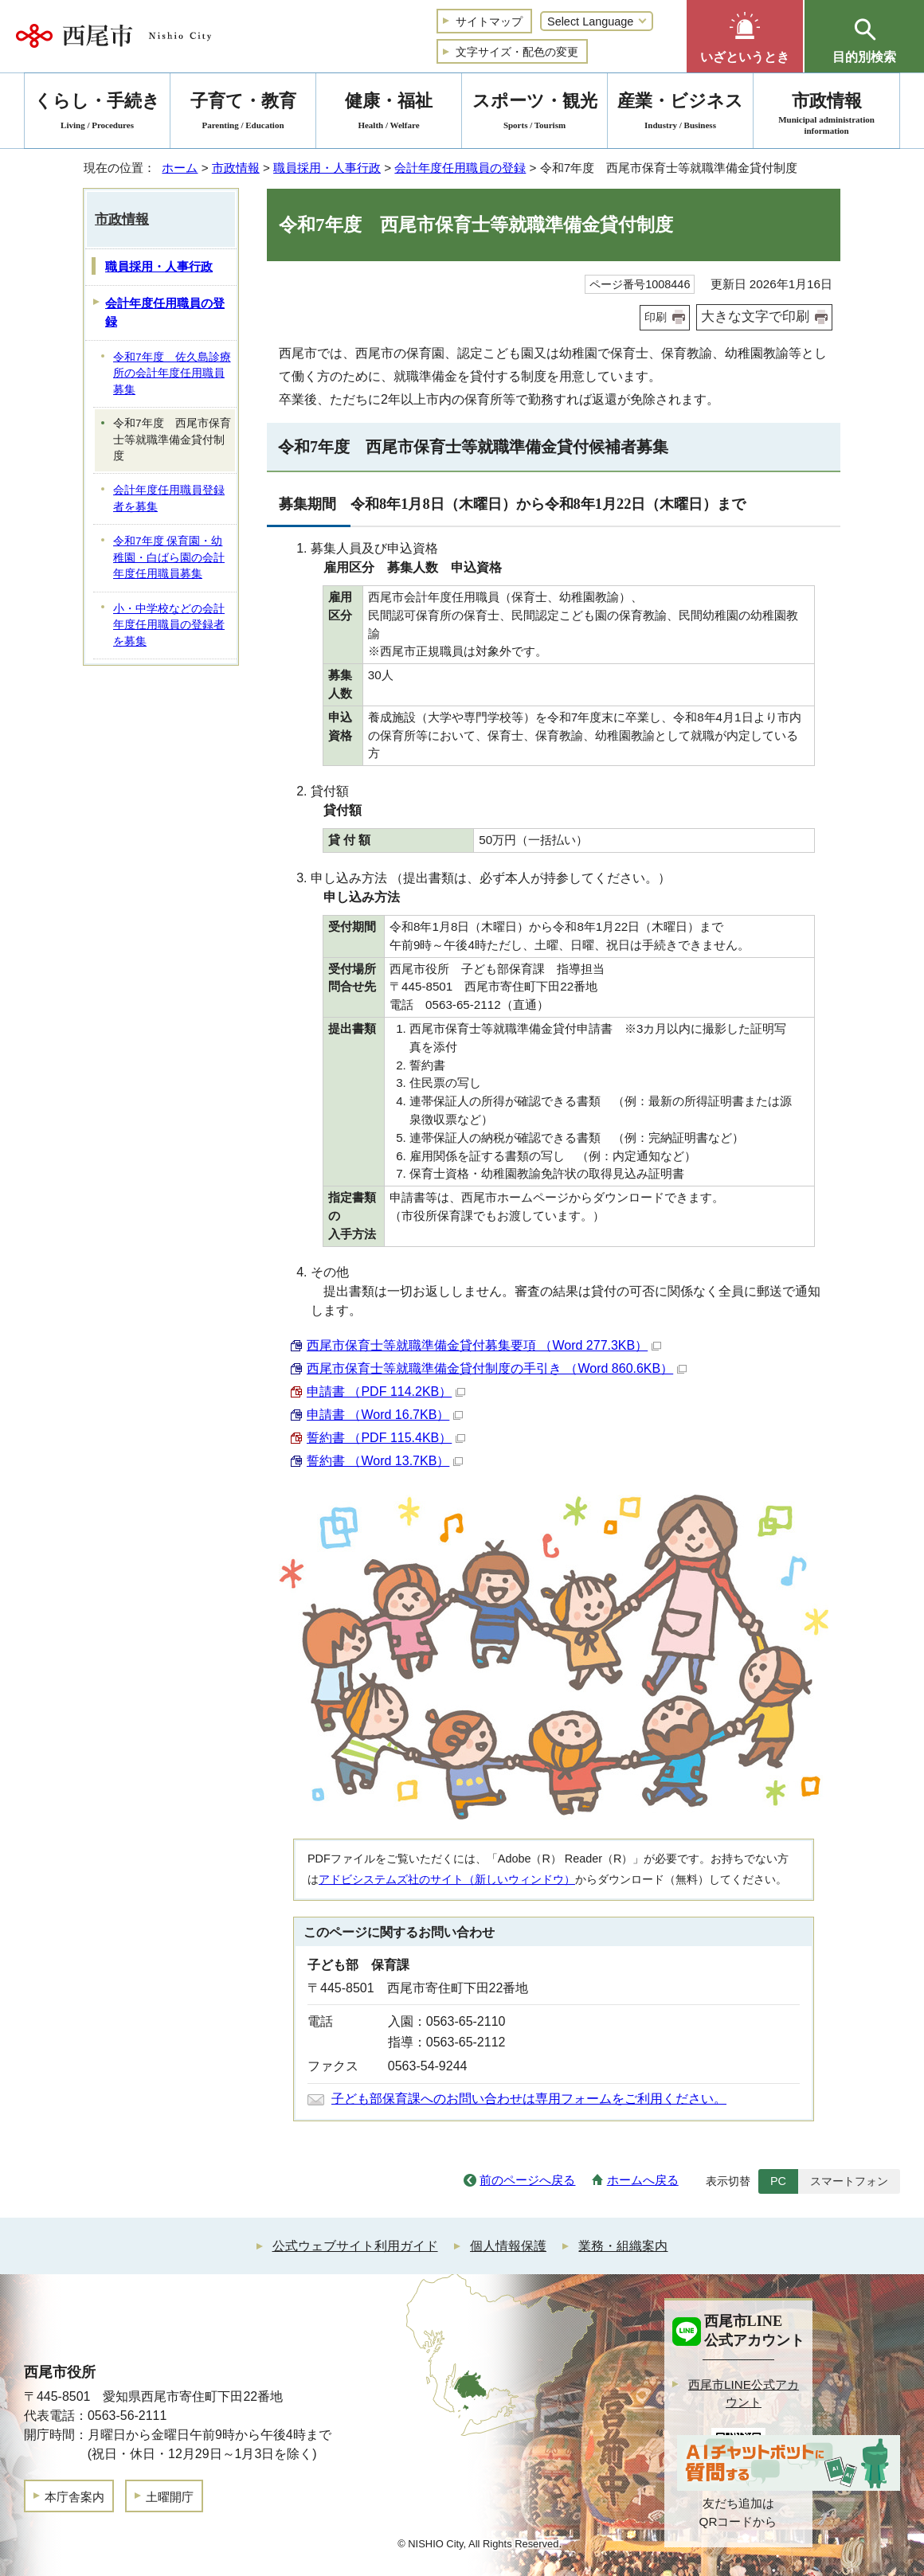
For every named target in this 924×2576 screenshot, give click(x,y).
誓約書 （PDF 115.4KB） (386, 1437)
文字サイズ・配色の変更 (517, 51)
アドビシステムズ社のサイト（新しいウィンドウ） (447, 1879)
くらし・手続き (97, 113)
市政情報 (236, 167)
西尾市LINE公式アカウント (743, 2394)
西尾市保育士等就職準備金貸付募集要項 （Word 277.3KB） (484, 1345)
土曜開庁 (170, 2497)
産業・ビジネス (680, 113)
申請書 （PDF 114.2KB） (386, 1391)
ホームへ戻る (643, 2180)
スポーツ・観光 (534, 113)
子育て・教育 (242, 113)
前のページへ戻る (527, 2180)
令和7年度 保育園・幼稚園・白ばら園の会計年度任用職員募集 (169, 557)
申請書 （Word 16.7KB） (385, 1414)
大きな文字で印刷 (755, 316)
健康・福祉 (388, 113)
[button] (745, 36)
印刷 (655, 317)
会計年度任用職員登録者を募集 (169, 498)
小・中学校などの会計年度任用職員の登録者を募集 (169, 625)
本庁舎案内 (74, 2497)
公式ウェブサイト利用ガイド (355, 2246)
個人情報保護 (508, 2246)
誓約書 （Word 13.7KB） (385, 1461)
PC (778, 2181)
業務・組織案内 (623, 2246)
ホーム (180, 167)
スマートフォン (849, 2181)
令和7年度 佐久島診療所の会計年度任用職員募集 (172, 373)
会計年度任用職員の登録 (460, 167)
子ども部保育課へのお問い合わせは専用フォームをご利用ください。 (528, 2098)
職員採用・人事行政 (327, 167)
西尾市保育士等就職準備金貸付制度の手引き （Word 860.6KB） (497, 1368)
